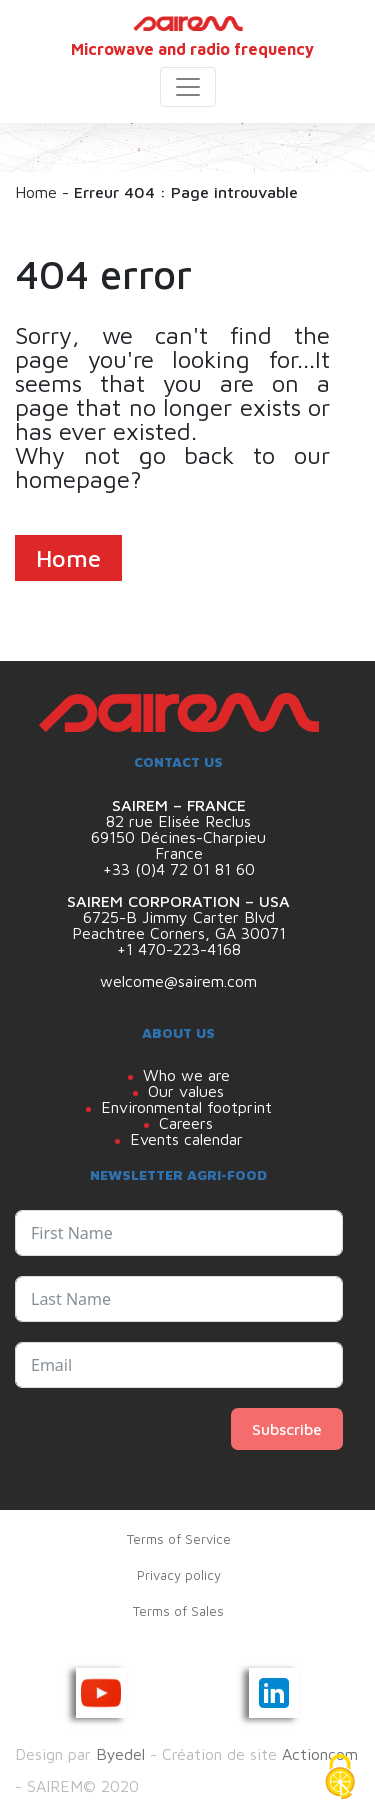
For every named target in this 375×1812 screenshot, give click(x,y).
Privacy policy (179, 1575)
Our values (186, 1091)
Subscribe (287, 1429)
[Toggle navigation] (188, 87)
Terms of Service (179, 1539)
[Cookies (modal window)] (340, 1778)
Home (36, 192)
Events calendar (186, 1139)
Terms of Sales (178, 1611)
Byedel (120, 1754)
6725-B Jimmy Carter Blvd (179, 917)
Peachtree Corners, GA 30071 (179, 933)
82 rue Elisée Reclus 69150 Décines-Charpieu (178, 829)
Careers (186, 1123)
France (179, 853)
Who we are (186, 1075)
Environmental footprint (186, 1107)
